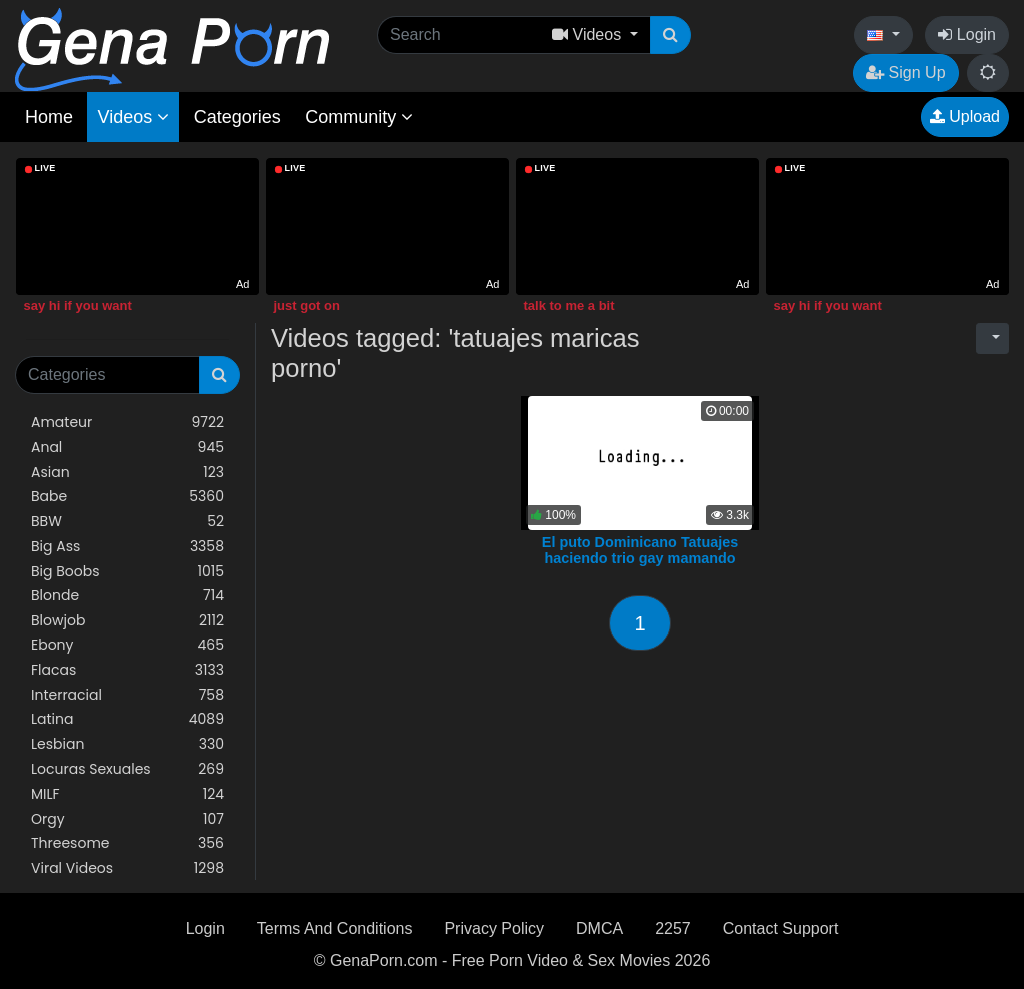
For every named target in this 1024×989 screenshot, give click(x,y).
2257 (673, 928)
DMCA (599, 928)
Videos (133, 117)
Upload (965, 116)
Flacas (127, 670)
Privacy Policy (494, 928)
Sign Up (905, 72)
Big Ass (127, 546)
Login (967, 34)
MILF (127, 794)
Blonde (127, 595)
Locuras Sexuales (127, 769)
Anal (127, 447)
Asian (127, 472)
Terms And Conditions (335, 928)
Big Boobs (127, 571)
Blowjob (127, 620)
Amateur (127, 422)
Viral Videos (127, 868)
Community (359, 117)
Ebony (127, 645)
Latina (127, 719)
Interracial (127, 695)
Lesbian (127, 744)
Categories (237, 117)
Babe (127, 496)
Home (49, 117)
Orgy (127, 819)
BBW (127, 521)
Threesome (127, 843)
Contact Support (781, 928)
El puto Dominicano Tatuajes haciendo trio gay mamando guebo (640, 558)
